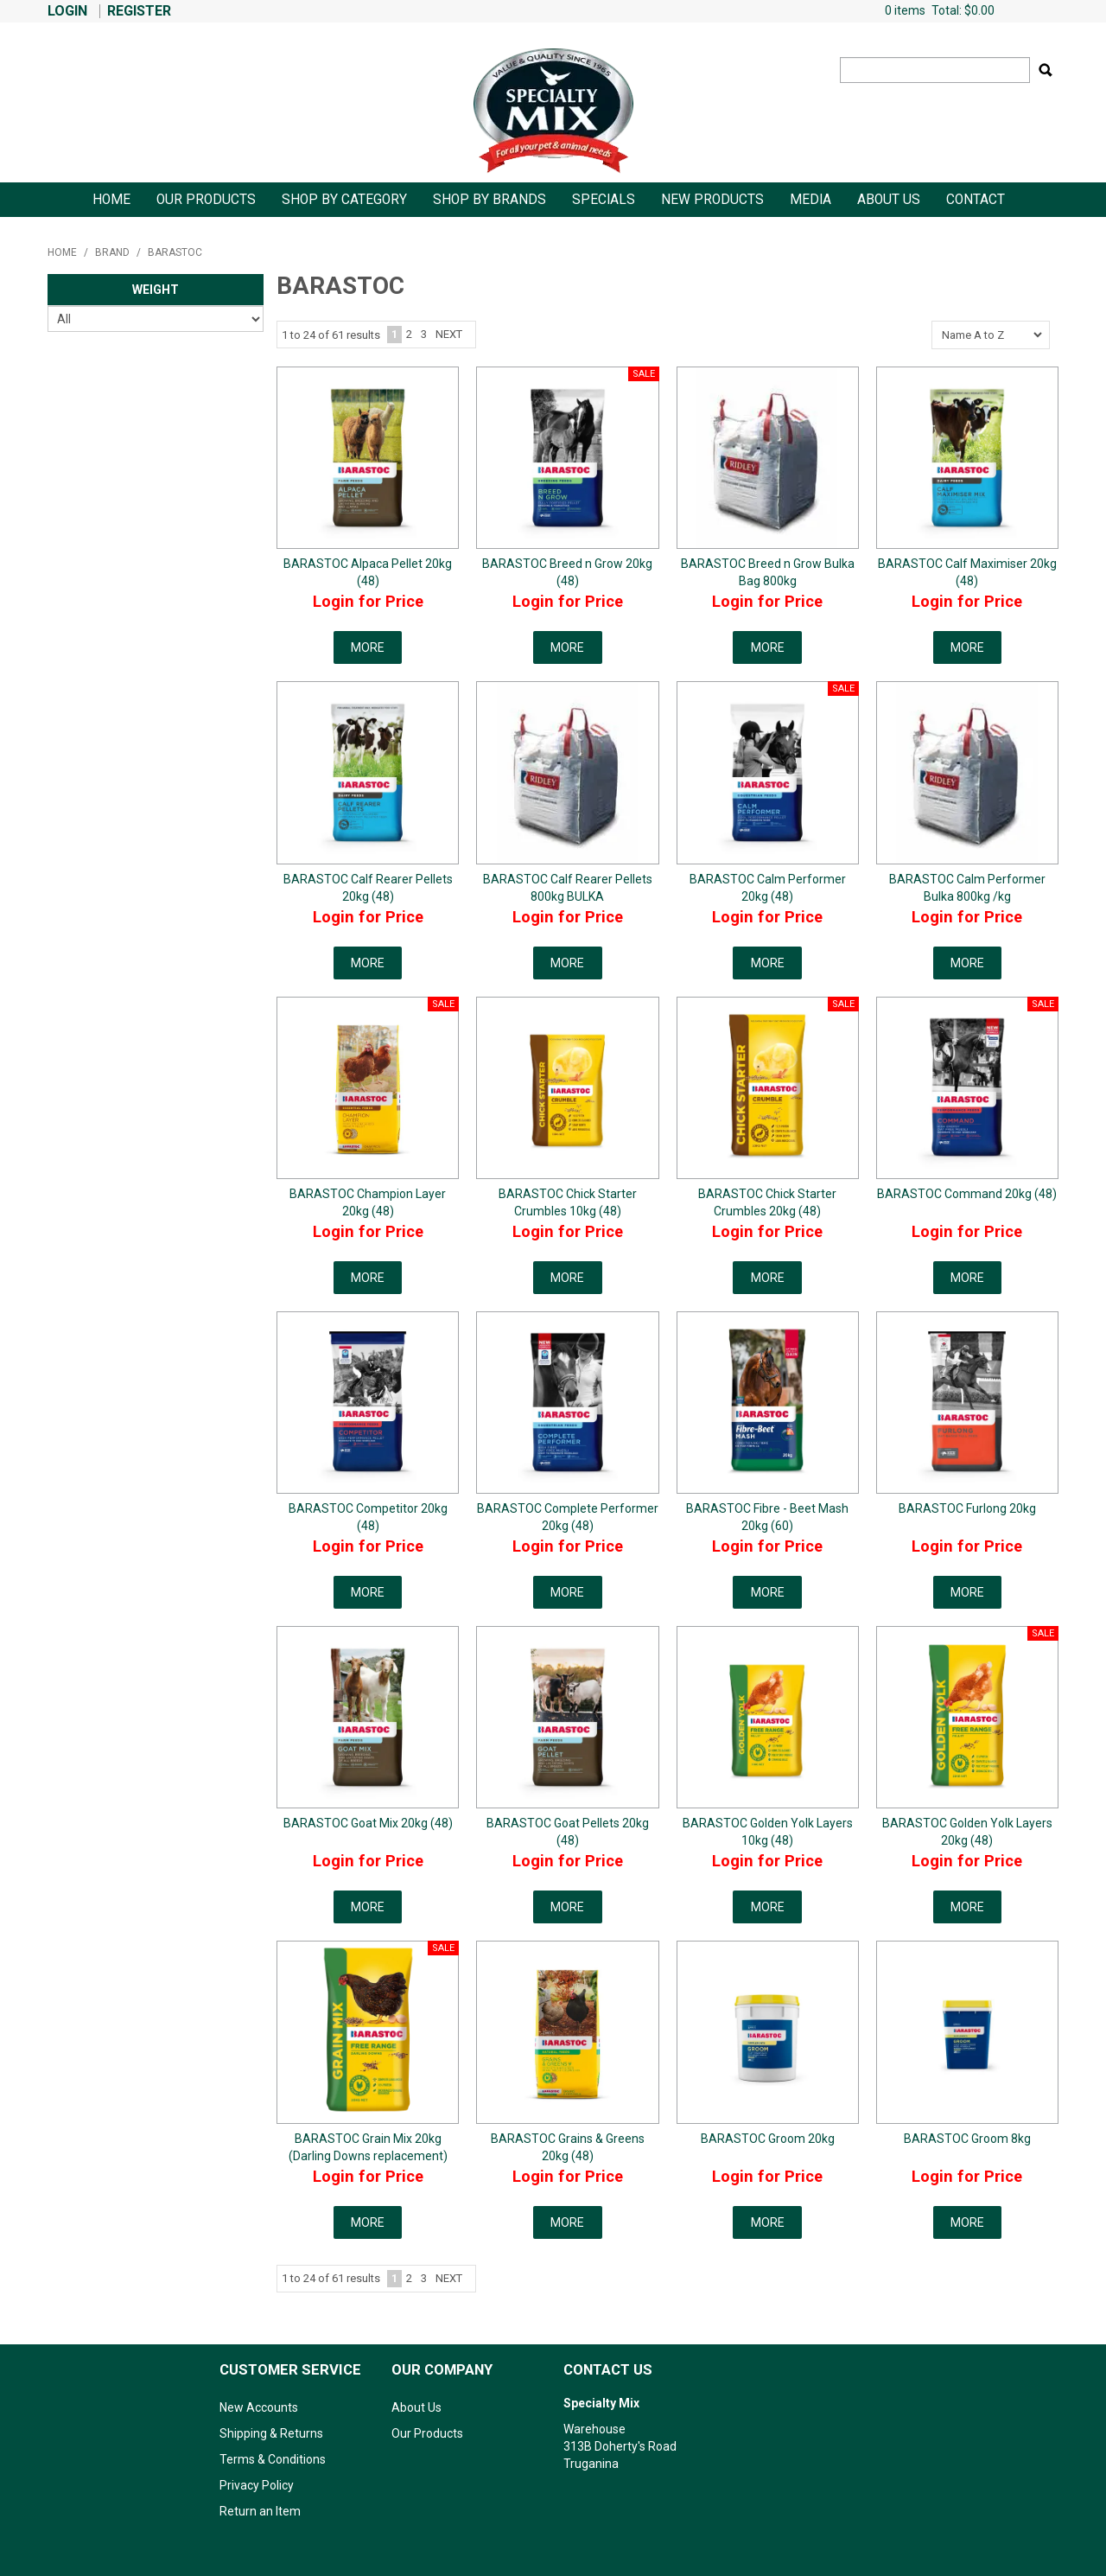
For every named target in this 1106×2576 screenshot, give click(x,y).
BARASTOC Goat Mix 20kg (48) (368, 1823)
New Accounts (258, 2407)
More (368, 647)
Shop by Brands (489, 199)
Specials (603, 199)
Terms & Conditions (272, 2459)
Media (810, 199)
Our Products (206, 199)
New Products (712, 199)
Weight (155, 289)
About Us (888, 199)
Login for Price (368, 601)
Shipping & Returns (271, 2433)
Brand (112, 252)
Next (448, 334)
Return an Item (260, 2511)
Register (139, 11)
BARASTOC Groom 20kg (768, 2139)
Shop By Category (344, 199)
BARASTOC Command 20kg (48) (967, 1194)
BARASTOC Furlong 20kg (967, 1508)
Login (67, 11)
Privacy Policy (256, 2485)
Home (111, 199)
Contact (975, 199)
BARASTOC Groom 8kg (967, 2139)
